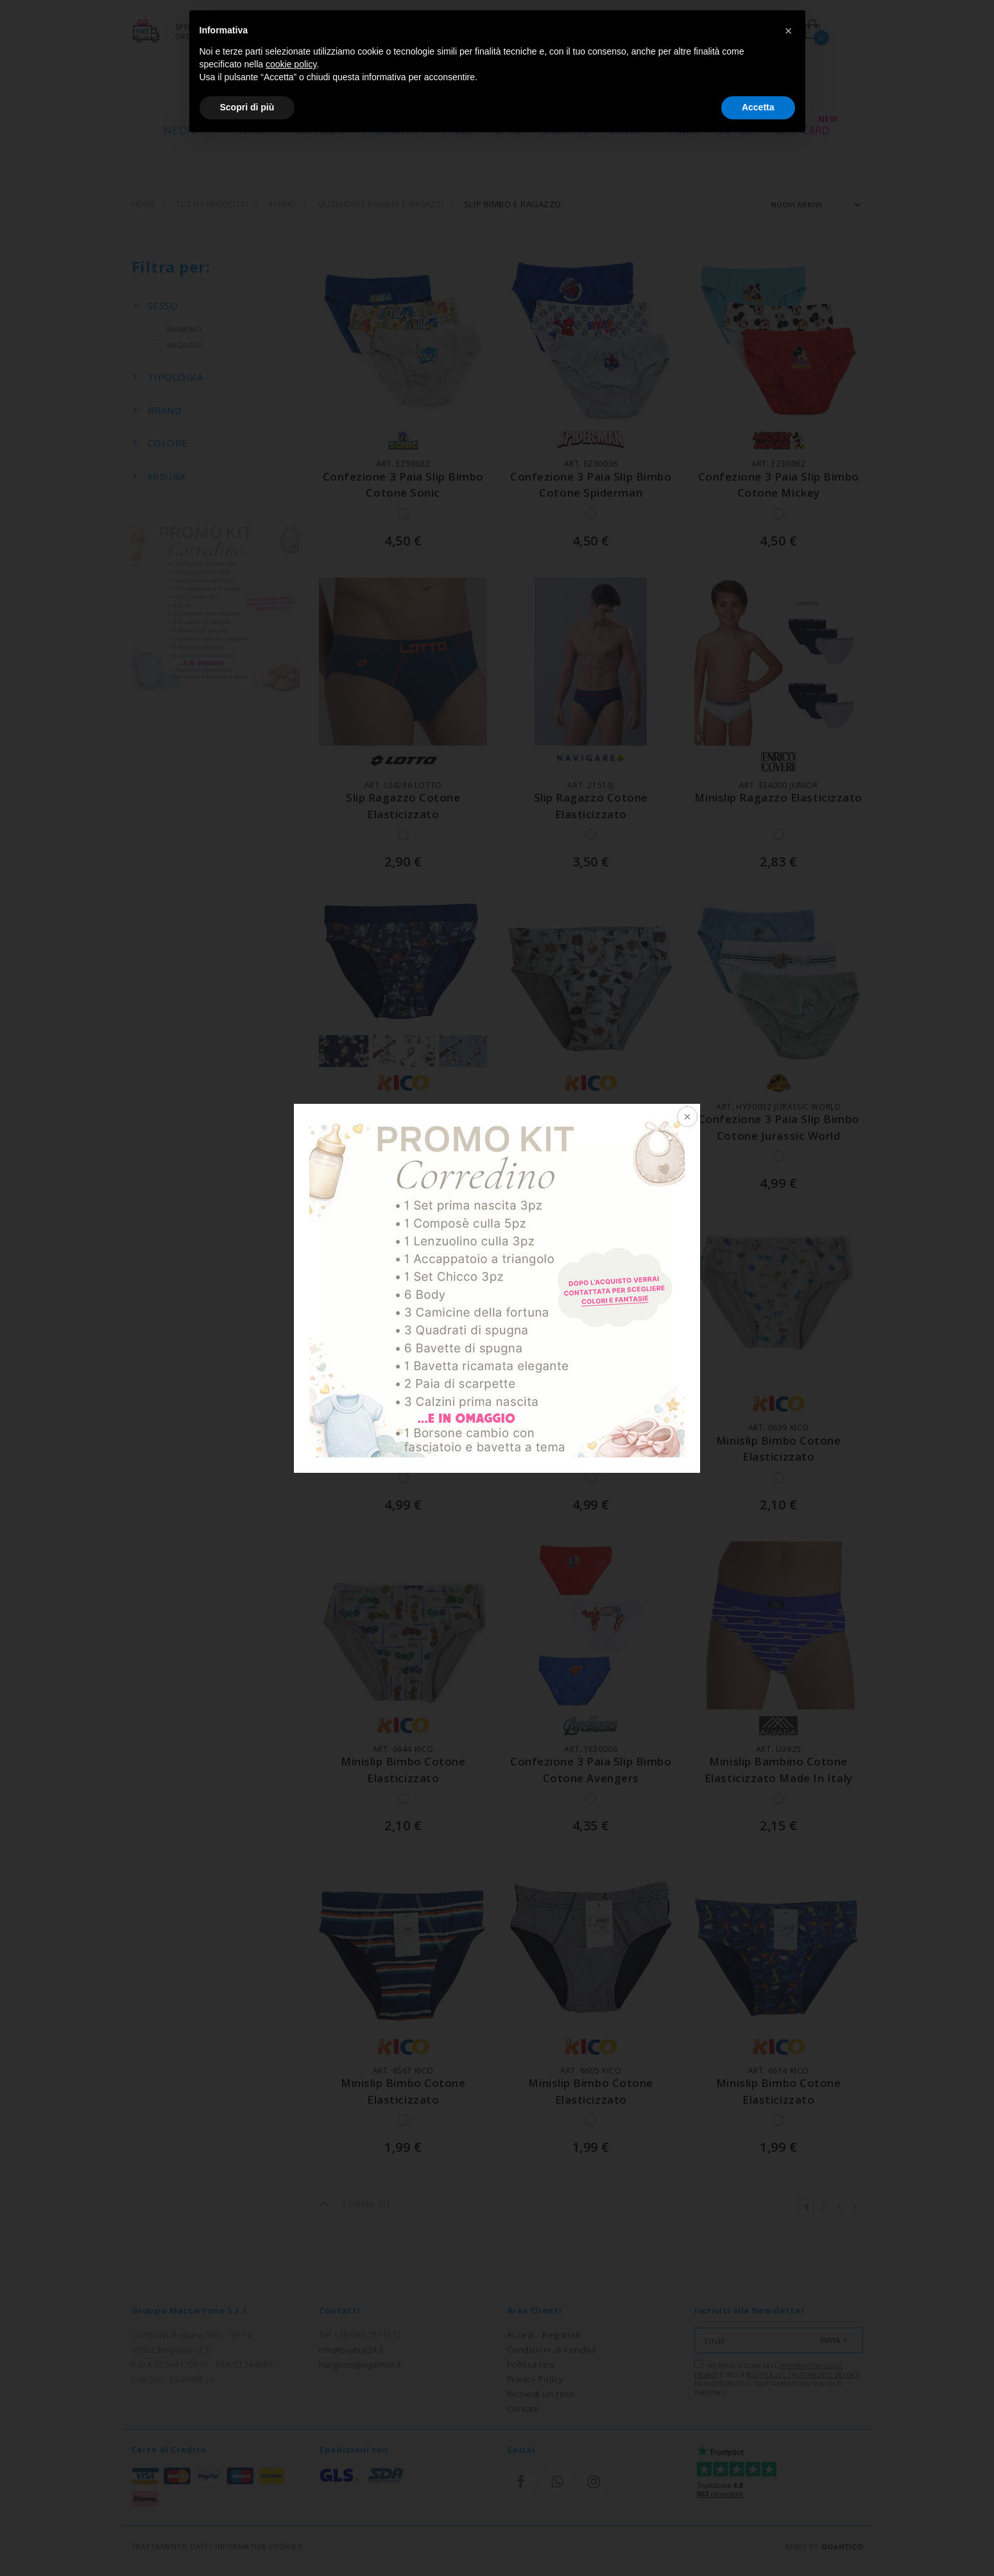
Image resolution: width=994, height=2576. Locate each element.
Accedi (521, 2334)
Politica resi (531, 2364)
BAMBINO (175, 329)
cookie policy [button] (291, 64)
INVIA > (833, 2340)
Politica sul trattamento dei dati (803, 2375)
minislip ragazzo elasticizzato (778, 798)
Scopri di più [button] (247, 107)
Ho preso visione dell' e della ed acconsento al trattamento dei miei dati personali (777, 2378)
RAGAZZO (175, 345)
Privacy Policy (535, 2379)
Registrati (561, 2334)
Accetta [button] (758, 107)
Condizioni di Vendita (551, 2349)
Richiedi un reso (541, 2394)
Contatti (523, 2408)
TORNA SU (354, 2204)
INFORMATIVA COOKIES (258, 2546)
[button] (788, 31)
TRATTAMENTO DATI (170, 2546)
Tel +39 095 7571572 (360, 2334)
